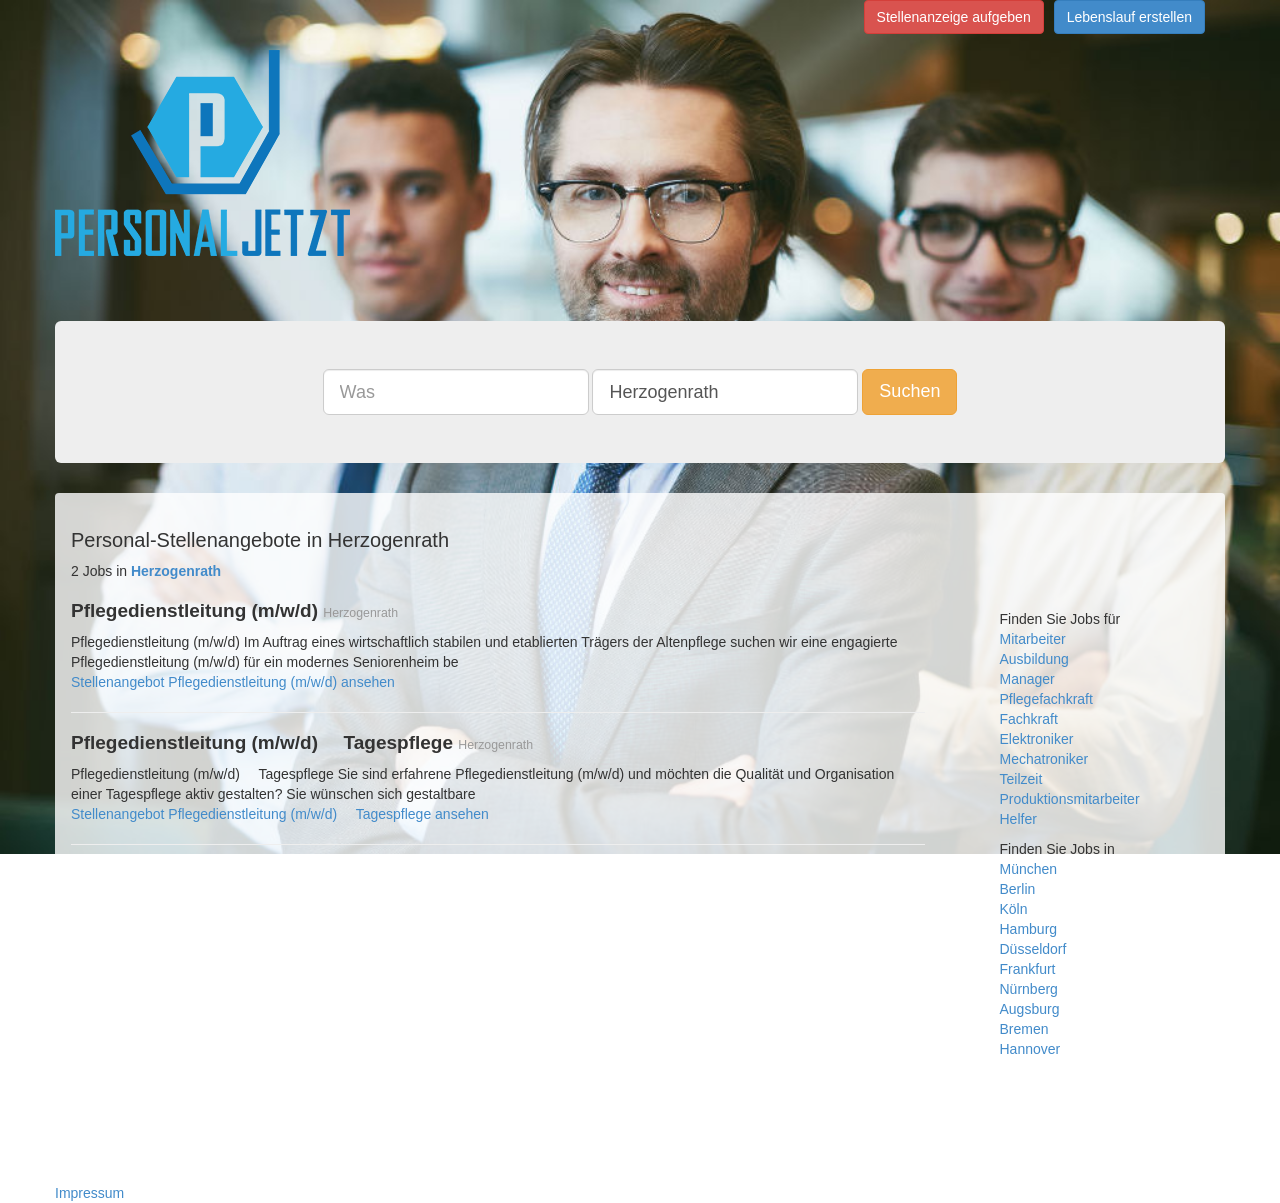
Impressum (89, 1193)
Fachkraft (1029, 719)
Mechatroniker (1044, 759)
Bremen (1024, 1029)
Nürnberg (1029, 989)
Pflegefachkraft (1046, 699)
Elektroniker (1037, 739)
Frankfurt (1028, 969)
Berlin (1018, 889)
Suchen (909, 391)
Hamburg (1029, 929)
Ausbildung (1034, 659)
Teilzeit (1021, 779)
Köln (1014, 909)
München (1029, 869)
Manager (1027, 679)
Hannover (1030, 1049)
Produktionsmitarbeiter (1070, 799)
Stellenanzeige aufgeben (954, 17)
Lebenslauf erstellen (1129, 17)
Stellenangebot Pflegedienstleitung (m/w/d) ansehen (233, 682)
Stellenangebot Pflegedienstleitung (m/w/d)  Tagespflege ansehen (280, 814)
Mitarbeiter (1033, 639)
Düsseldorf (1033, 949)
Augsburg (1030, 1009)
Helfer (1018, 819)
